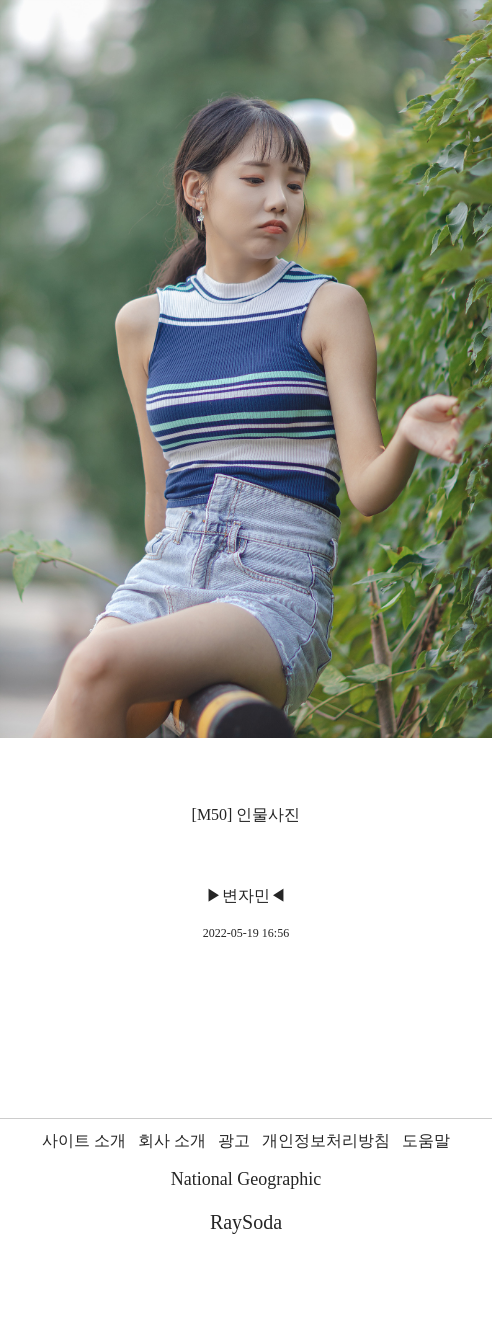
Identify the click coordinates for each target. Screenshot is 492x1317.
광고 (234, 1140)
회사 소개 (172, 1140)
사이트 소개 (84, 1140)
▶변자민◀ (246, 895)
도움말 (426, 1140)
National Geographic (246, 1179)
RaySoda (246, 1222)
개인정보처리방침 (326, 1140)
